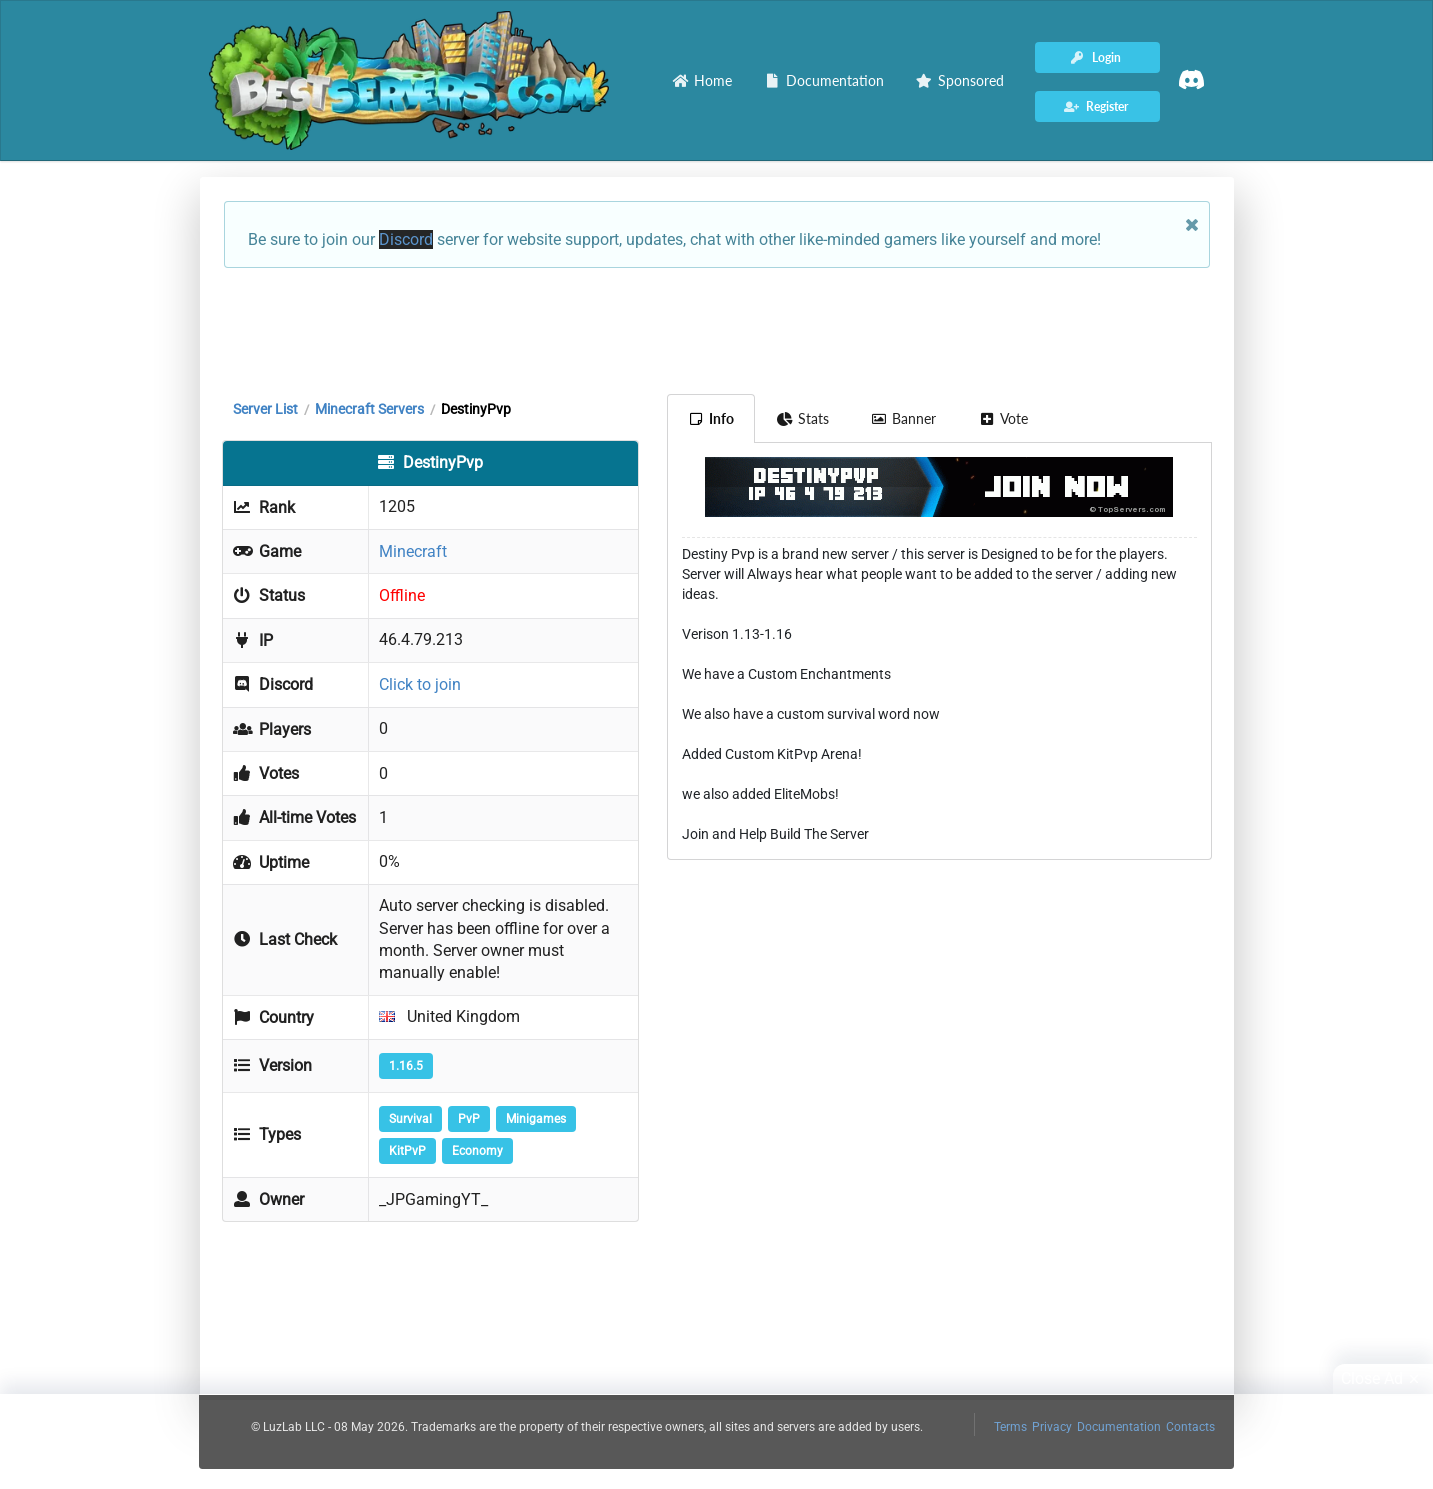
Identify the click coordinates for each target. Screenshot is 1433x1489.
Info (711, 418)
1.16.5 (406, 1066)
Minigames (536, 1119)
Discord (406, 239)
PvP (469, 1119)
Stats (802, 418)
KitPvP (407, 1151)
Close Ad (1383, 1379)
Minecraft (413, 551)
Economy (477, 1151)
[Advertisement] (717, 329)
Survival (410, 1119)
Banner (904, 418)
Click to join (420, 684)
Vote (1003, 418)
